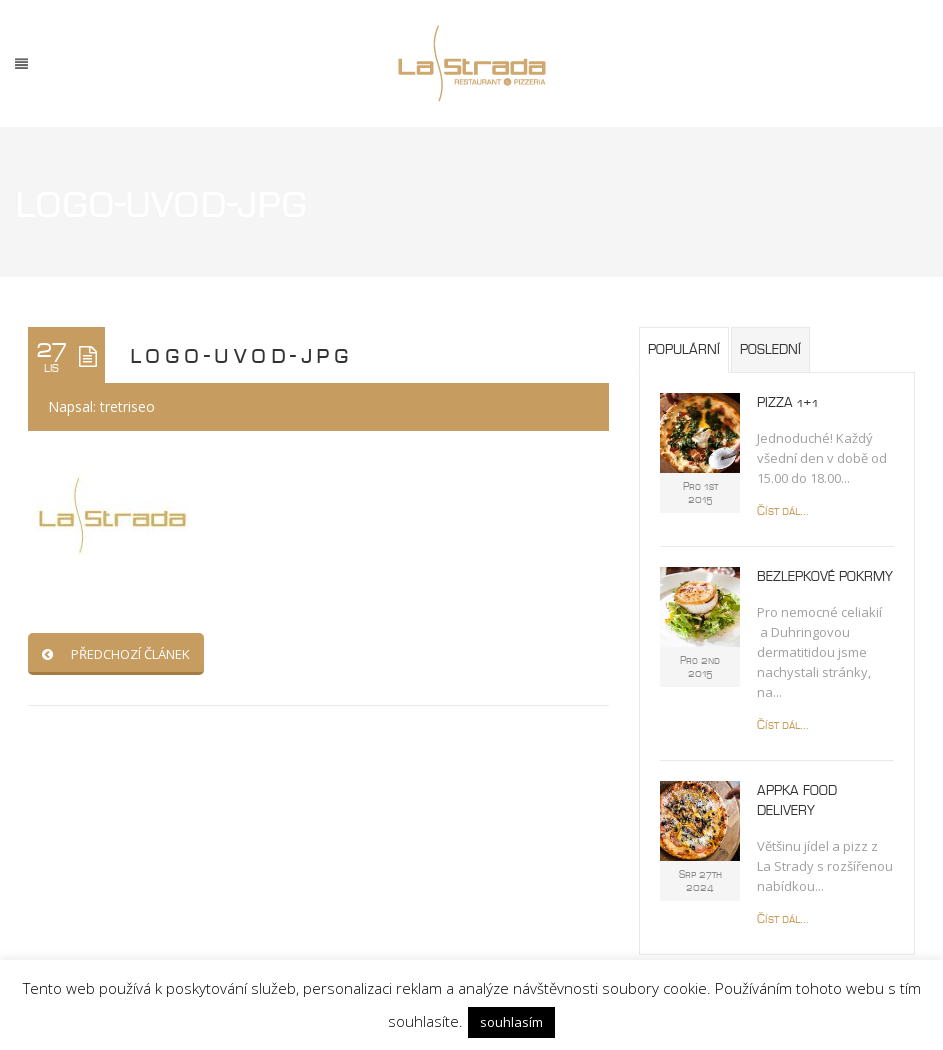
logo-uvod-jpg (241, 355)
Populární (684, 350)
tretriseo (127, 406)
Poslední (770, 350)
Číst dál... (783, 511)
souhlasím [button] (511, 1022)
